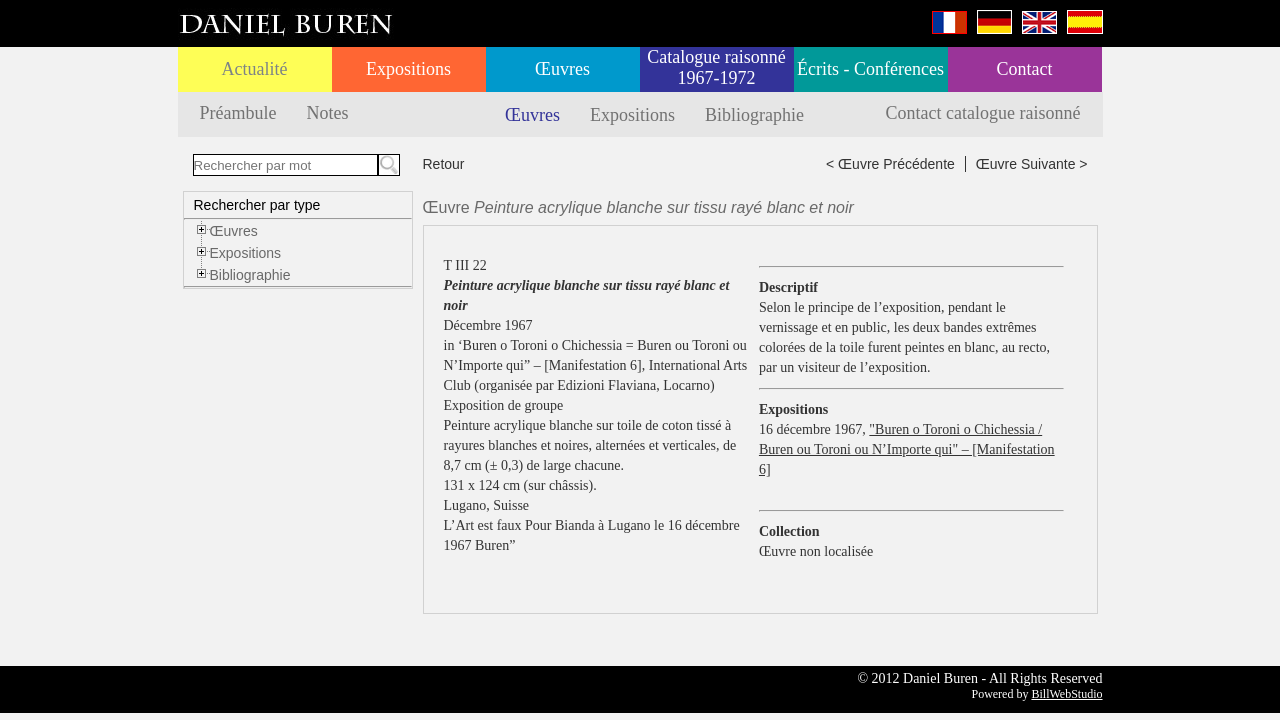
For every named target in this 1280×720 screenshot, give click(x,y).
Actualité (255, 69)
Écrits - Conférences (870, 69)
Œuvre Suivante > (1032, 164)
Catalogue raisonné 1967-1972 (716, 67)
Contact (1025, 69)
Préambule (238, 113)
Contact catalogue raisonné (983, 113)
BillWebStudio (1066, 694)
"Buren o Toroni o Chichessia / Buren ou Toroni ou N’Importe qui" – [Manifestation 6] (907, 449)
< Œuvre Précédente (890, 164)
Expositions (408, 69)
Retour (444, 164)
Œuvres (562, 69)
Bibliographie (754, 115)
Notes (327, 113)
